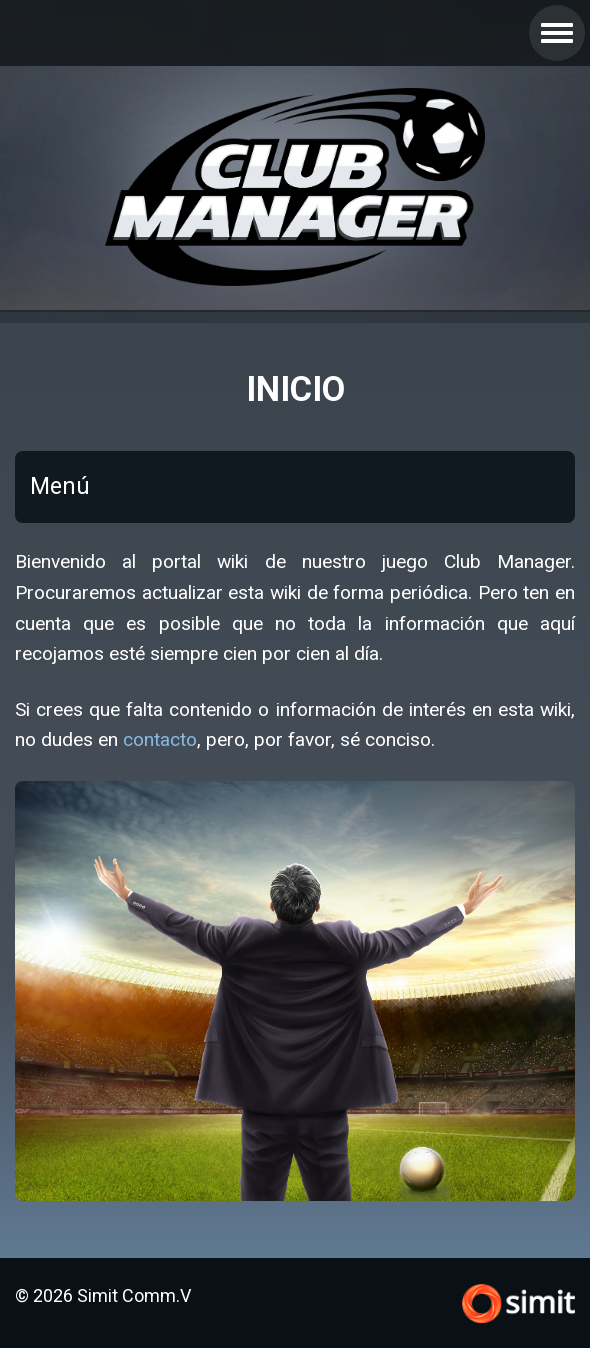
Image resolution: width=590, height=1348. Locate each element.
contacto (160, 739)
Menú (60, 486)
